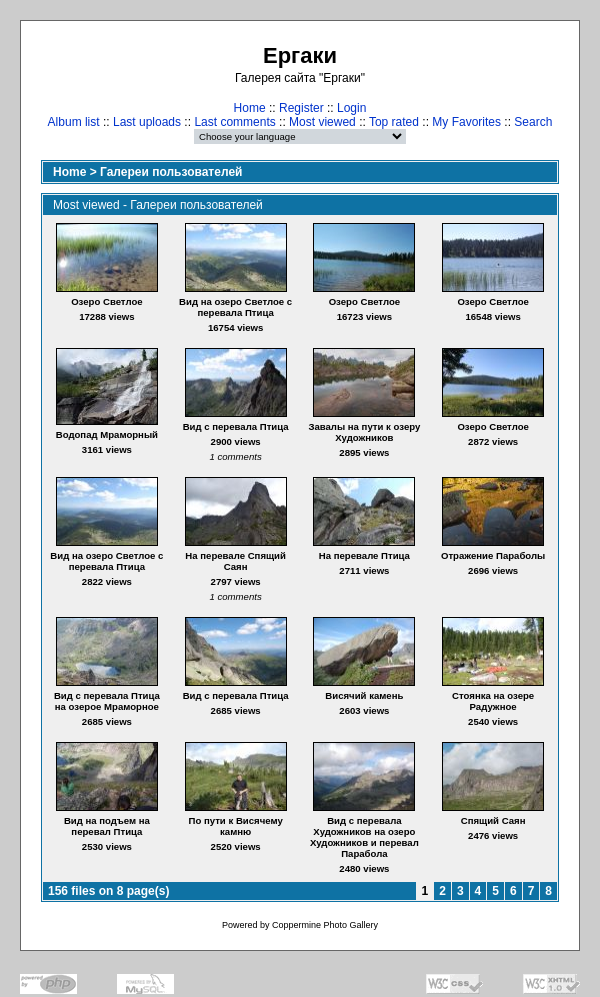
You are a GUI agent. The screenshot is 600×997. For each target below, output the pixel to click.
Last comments (234, 122)
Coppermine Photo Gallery (325, 925)
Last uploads (147, 122)
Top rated (394, 122)
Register (301, 108)
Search (533, 122)
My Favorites (466, 122)
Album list (74, 122)
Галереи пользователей (171, 172)
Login (351, 108)
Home (250, 108)
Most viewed (322, 122)
